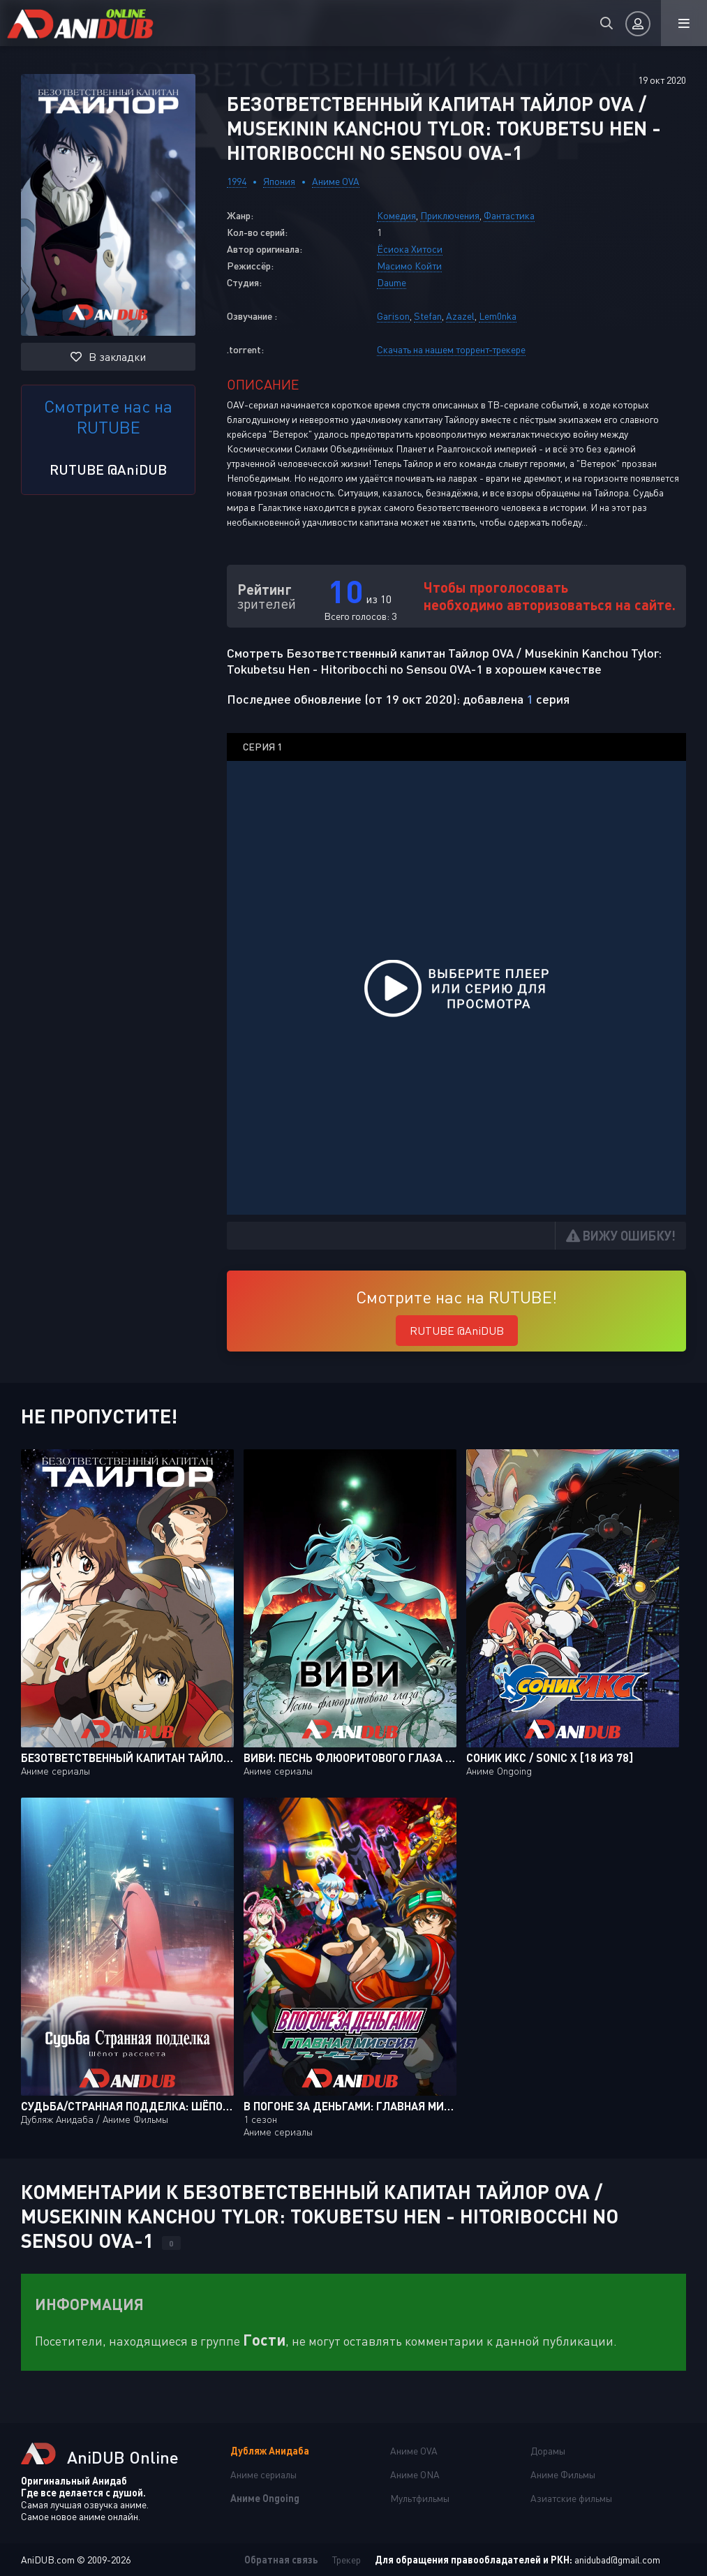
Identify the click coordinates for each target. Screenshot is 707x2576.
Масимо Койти (409, 266)
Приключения (449, 215)
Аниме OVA (335, 181)
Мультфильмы (419, 2498)
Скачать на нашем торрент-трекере (451, 349)
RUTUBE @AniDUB (108, 469)
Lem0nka (497, 316)
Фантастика (509, 215)
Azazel (460, 316)
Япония (279, 181)
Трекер (346, 2560)
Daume (391, 282)
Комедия (396, 215)
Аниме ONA (415, 2474)
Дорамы (547, 2451)
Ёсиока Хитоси (409, 249)
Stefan (428, 316)
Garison (393, 316)
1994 (236, 181)
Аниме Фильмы (562, 2474)
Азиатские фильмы (571, 2498)
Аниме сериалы (263, 2474)
